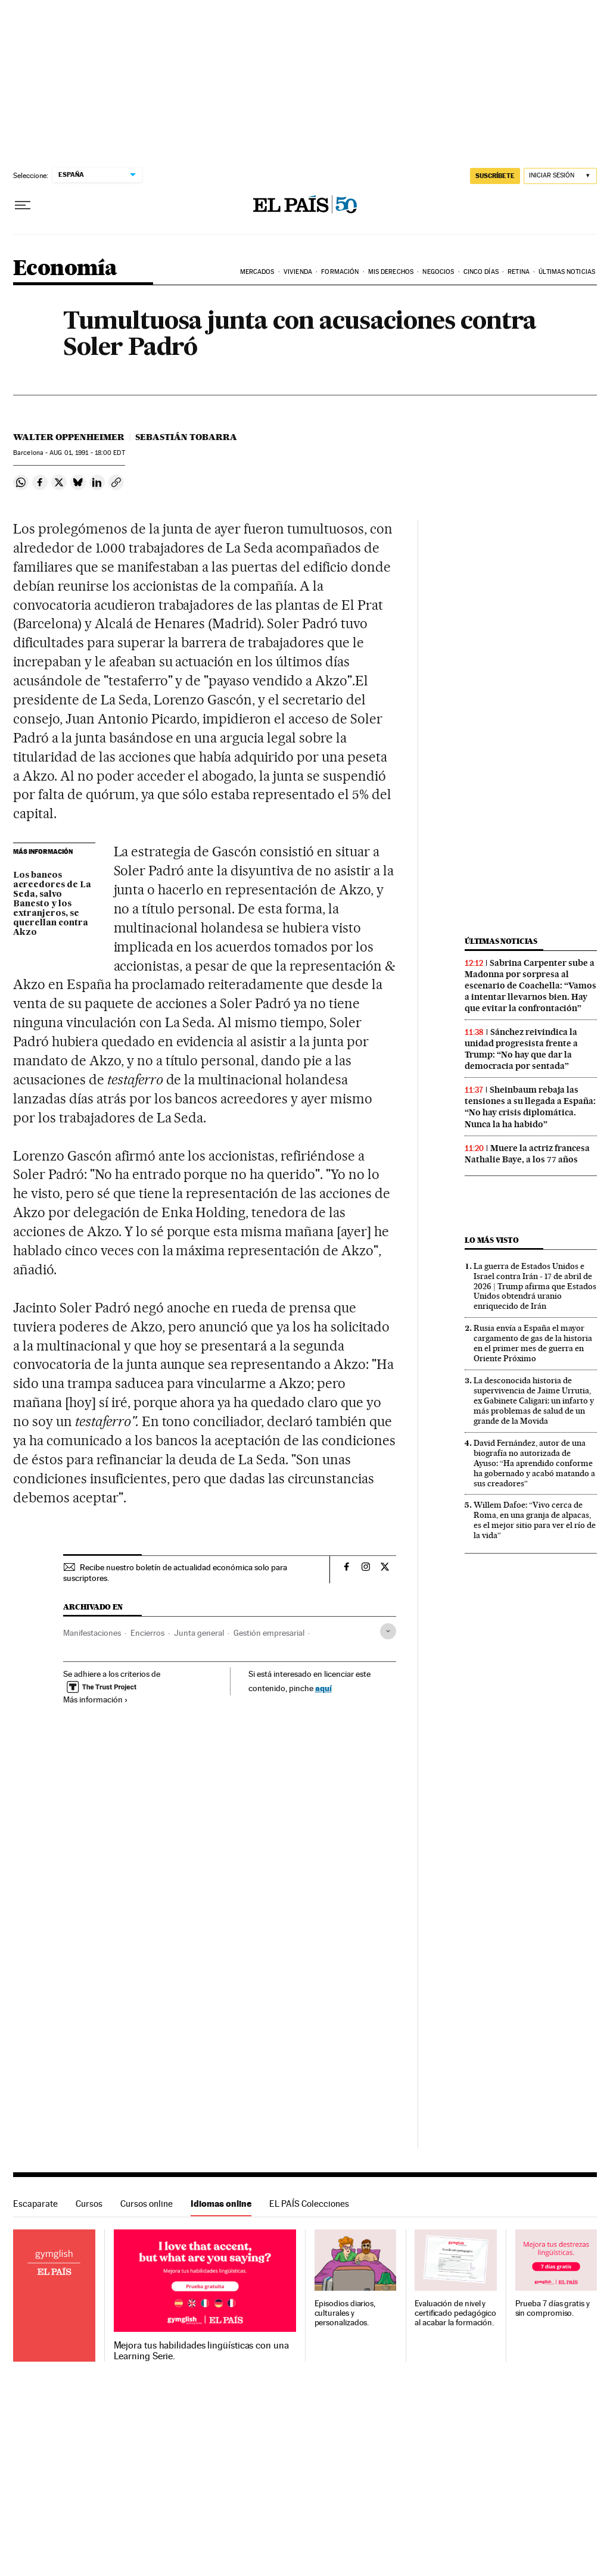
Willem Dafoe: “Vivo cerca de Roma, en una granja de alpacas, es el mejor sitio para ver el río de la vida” (535, 1520)
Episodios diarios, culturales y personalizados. (345, 2313)
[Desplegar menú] (22, 205)
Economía (65, 268)
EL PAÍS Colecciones (309, 2203)
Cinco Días (481, 272)
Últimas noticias (501, 941)
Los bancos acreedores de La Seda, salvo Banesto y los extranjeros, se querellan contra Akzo (52, 904)
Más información (95, 1699)
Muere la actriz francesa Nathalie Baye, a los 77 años (527, 1154)
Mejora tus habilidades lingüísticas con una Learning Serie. (201, 2351)
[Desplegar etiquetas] (388, 1631)
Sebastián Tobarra (186, 437)
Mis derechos (390, 272)
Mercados (257, 272)
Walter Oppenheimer (69, 437)
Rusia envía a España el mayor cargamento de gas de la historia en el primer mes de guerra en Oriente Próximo (533, 1343)
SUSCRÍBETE (495, 175)
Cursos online (146, 2203)
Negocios (438, 272)
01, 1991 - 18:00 (87, 453)
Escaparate (35, 2203)
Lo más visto (491, 1240)
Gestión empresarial (269, 1633)
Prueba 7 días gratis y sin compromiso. (552, 2308)
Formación (340, 272)
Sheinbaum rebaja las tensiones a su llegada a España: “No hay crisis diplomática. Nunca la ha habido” (530, 1106)
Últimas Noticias (567, 272)
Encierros (147, 1633)
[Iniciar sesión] (560, 176)
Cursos (89, 2203)
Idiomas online (221, 2203)
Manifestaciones (92, 1633)
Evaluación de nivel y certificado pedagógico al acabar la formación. (455, 2313)
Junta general (199, 1633)
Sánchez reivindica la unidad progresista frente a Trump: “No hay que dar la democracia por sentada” (521, 1049)
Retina (519, 272)
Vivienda (298, 272)
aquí (323, 1688)
